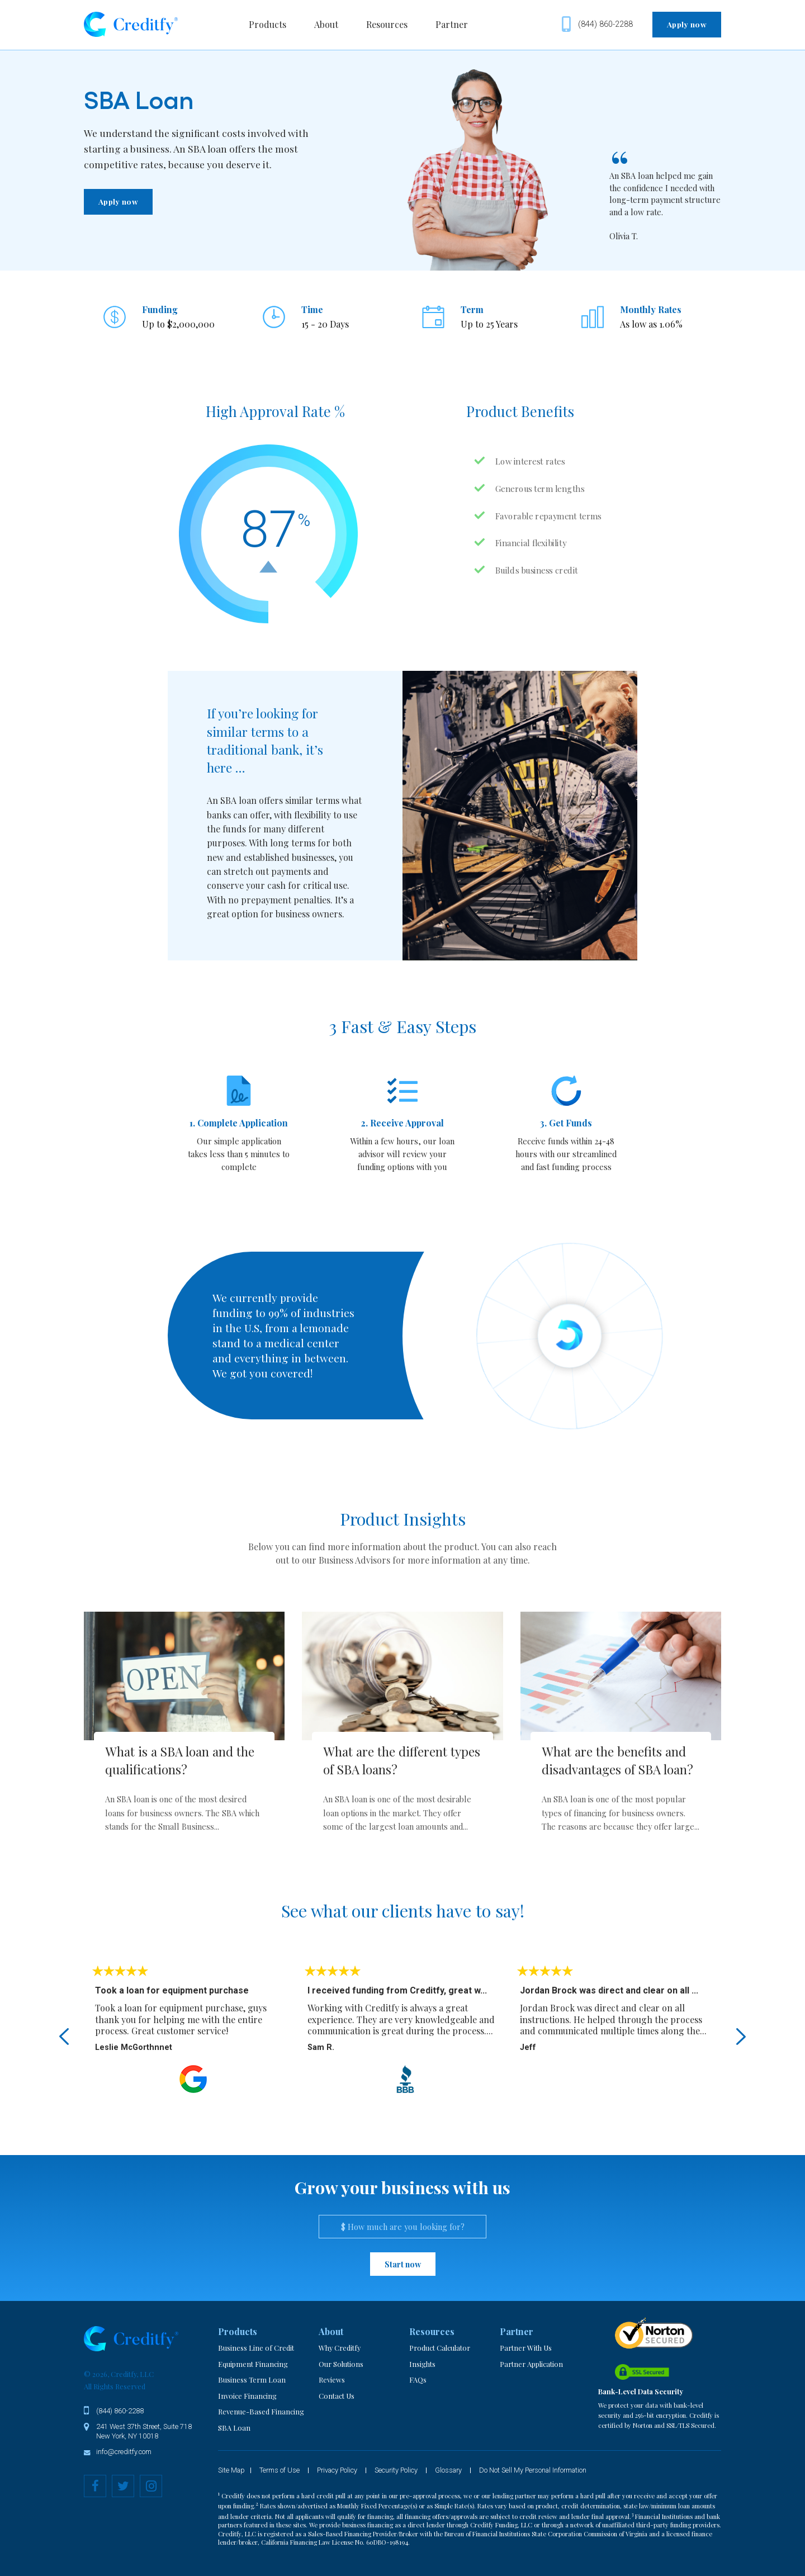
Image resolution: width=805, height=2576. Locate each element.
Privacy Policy (337, 2470)
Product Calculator (439, 2347)
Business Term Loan (252, 2379)
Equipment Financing (253, 2364)
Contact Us (336, 2395)
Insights (422, 2364)
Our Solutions (341, 2364)
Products (267, 24)
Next (740, 2036)
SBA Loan (234, 2427)
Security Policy (396, 2470)
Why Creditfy (340, 2347)
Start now (403, 2264)
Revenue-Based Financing (261, 2411)
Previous (64, 2036)
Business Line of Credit (256, 2347)
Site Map (231, 2470)
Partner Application (531, 2364)
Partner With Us (526, 2347)
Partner (451, 24)
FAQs (418, 2379)
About (326, 24)
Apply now (687, 24)
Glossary (448, 2470)
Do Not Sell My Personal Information (532, 2470)
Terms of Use (279, 2470)
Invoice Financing (247, 2395)
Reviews (332, 2379)
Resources (387, 24)
